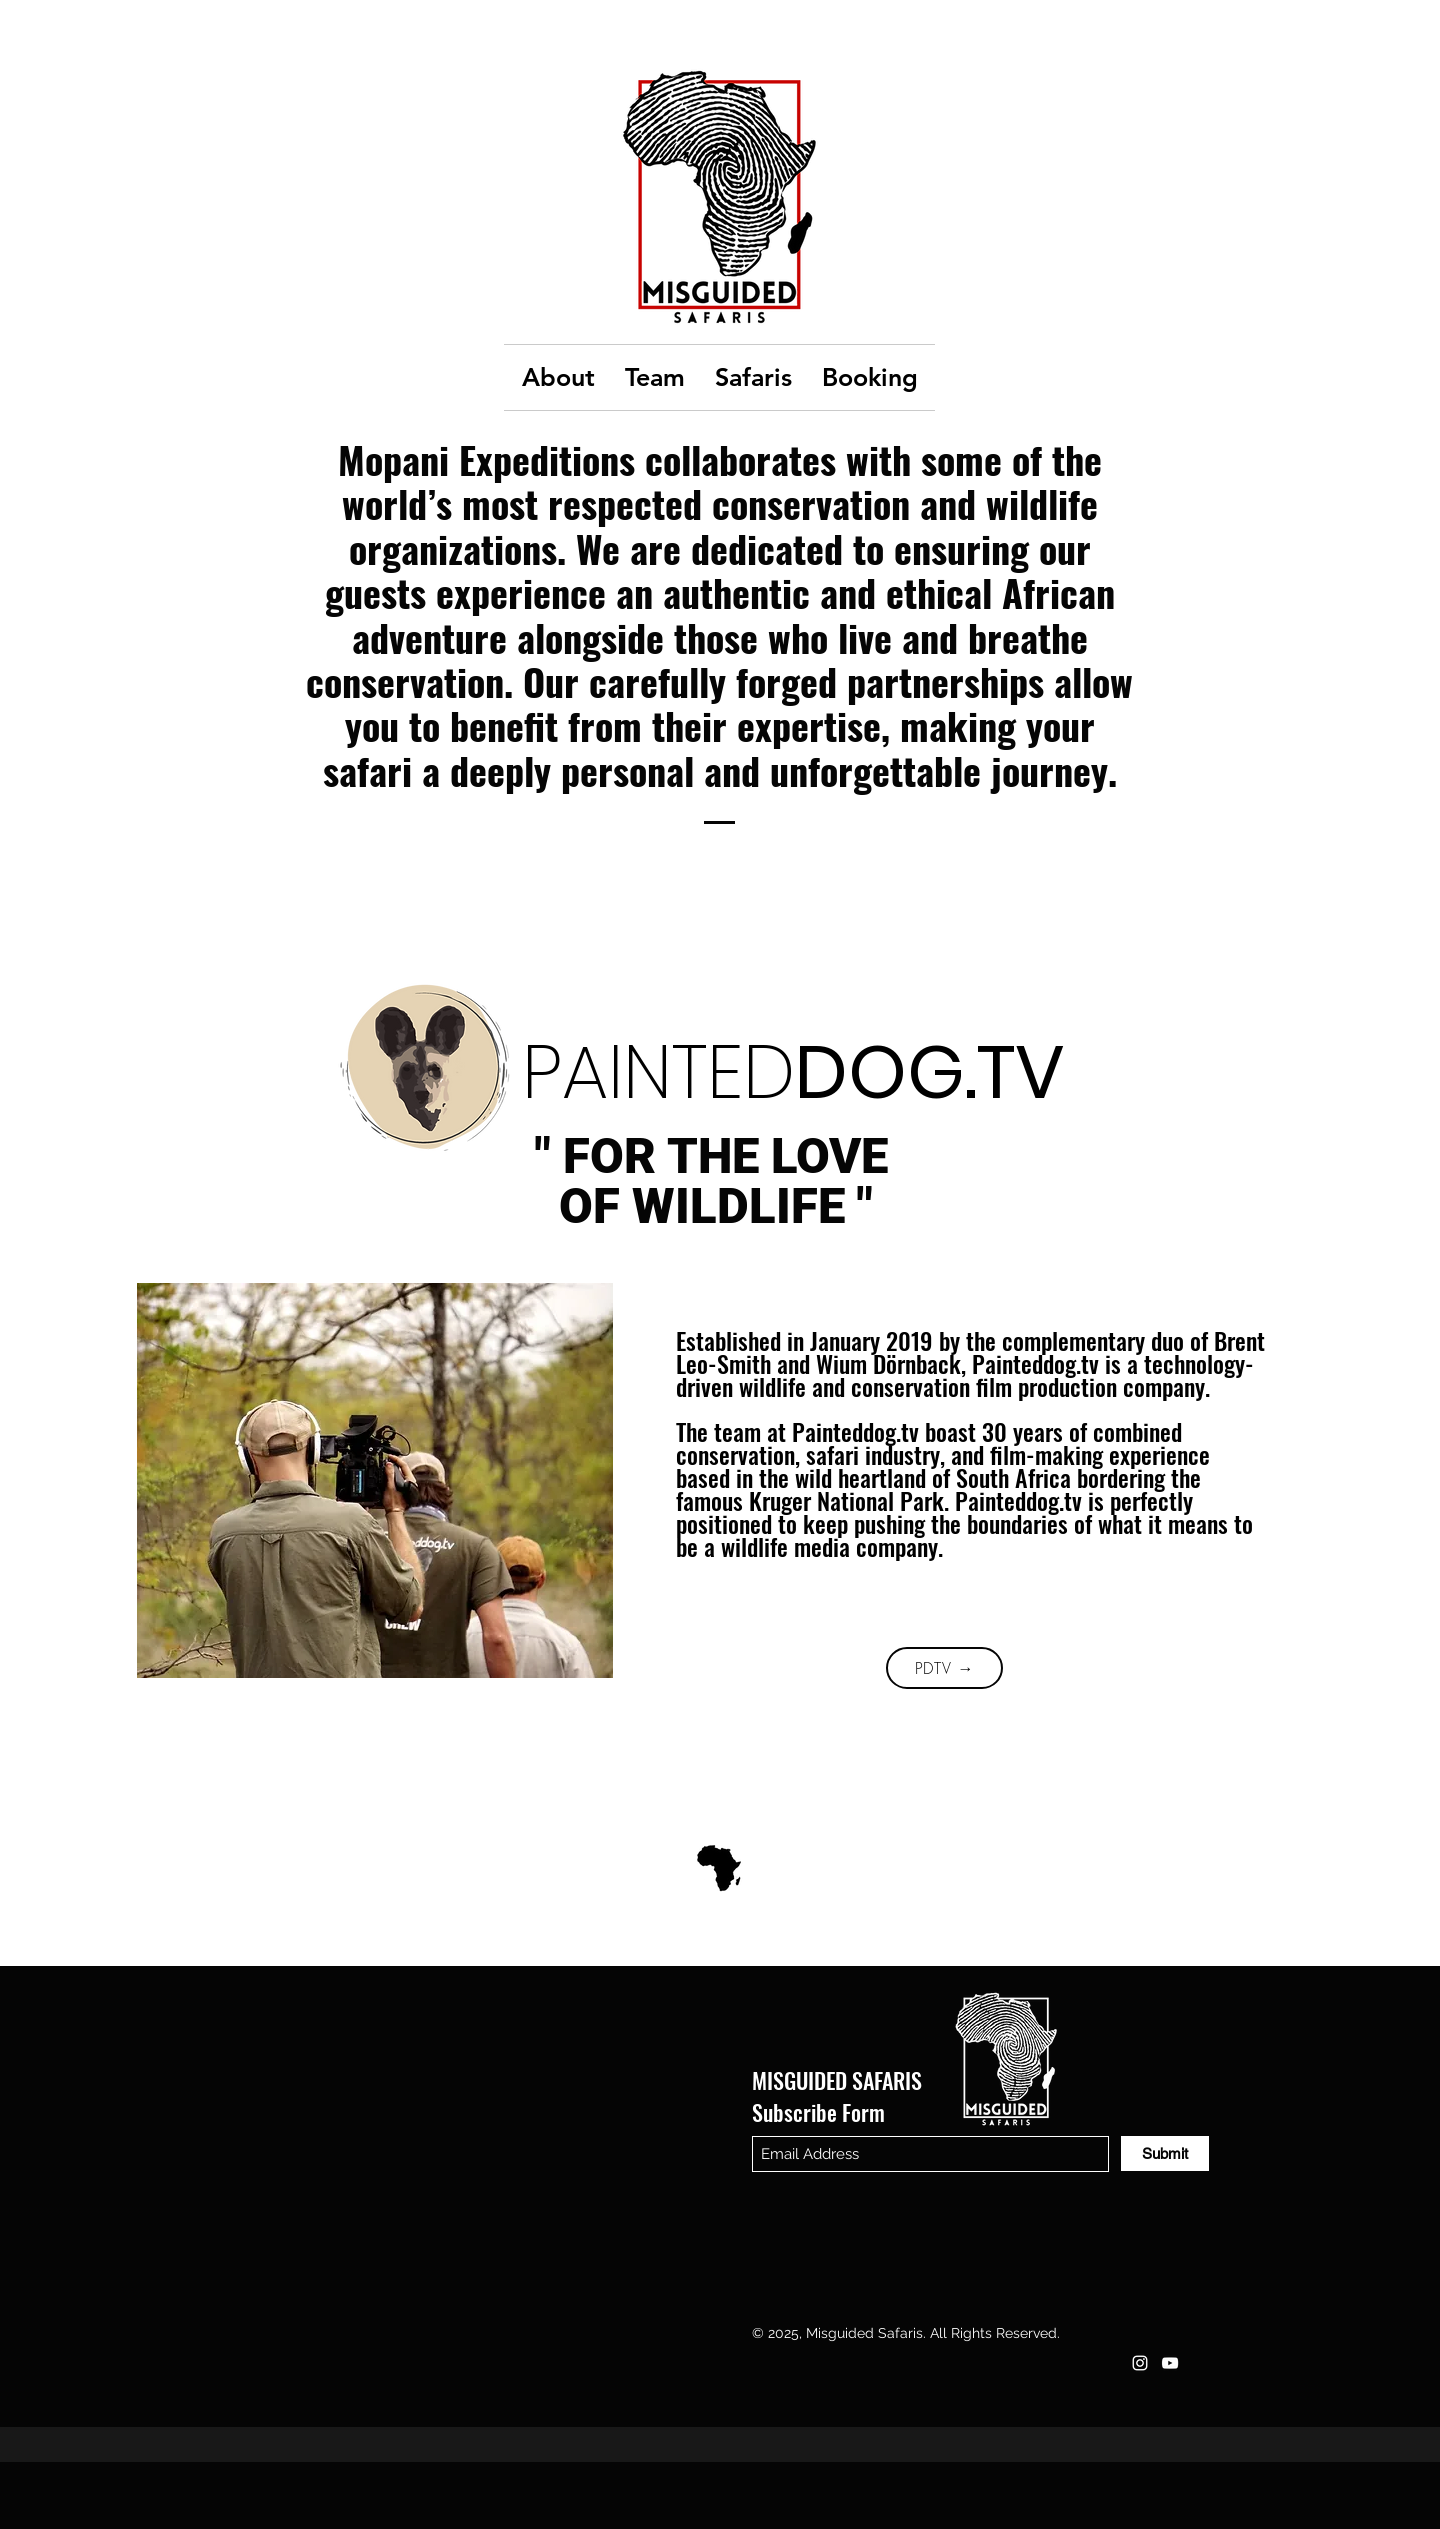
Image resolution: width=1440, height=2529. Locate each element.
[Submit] (1165, 2153)
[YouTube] (1170, 2363)
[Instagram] (1140, 2363)
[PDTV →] (944, 1668)
